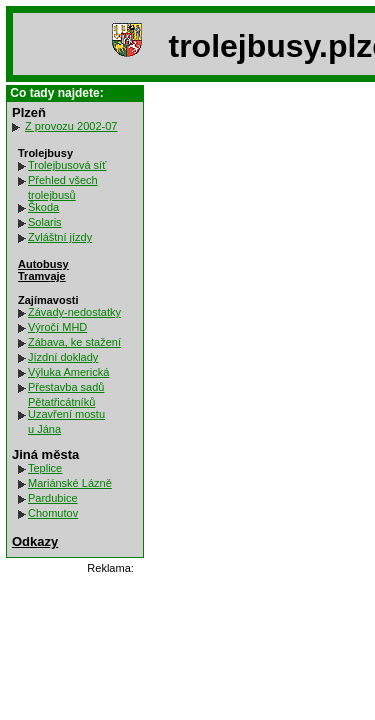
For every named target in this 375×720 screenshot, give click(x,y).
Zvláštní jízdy (60, 237)
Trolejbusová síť (67, 165)
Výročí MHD (57, 327)
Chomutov (53, 513)
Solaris (45, 222)
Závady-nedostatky (74, 312)
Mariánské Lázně (70, 483)
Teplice (45, 468)
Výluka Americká (68, 372)
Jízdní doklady (63, 357)
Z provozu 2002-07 (71, 126)
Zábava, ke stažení (74, 342)
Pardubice (53, 498)
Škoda (43, 207)
